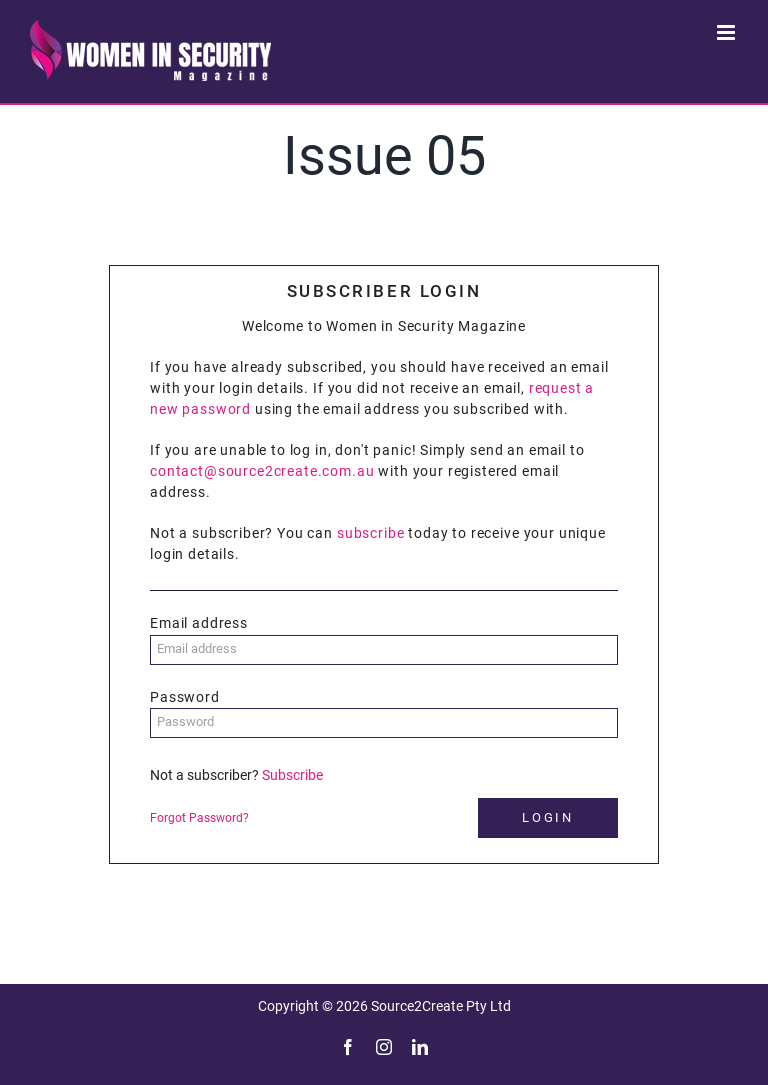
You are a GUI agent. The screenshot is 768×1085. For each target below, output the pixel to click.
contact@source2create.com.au (262, 471)
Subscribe (292, 775)
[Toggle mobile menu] (727, 32)
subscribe (371, 533)
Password (185, 697)
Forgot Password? (199, 818)
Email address (199, 623)
